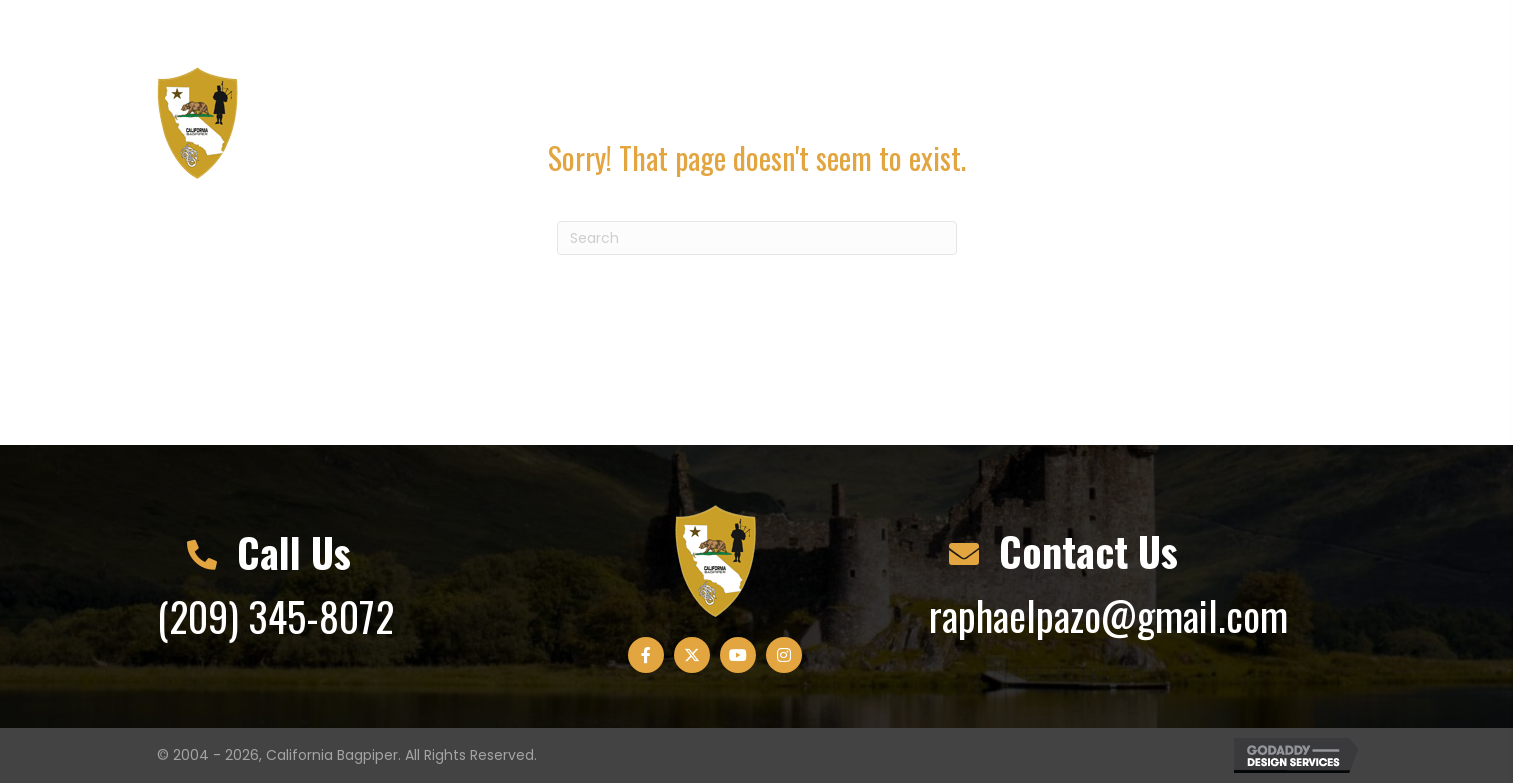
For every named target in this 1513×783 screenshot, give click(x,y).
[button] (1200, 28)
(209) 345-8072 (250, 27)
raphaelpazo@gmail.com (484, 27)
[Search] (757, 238)
